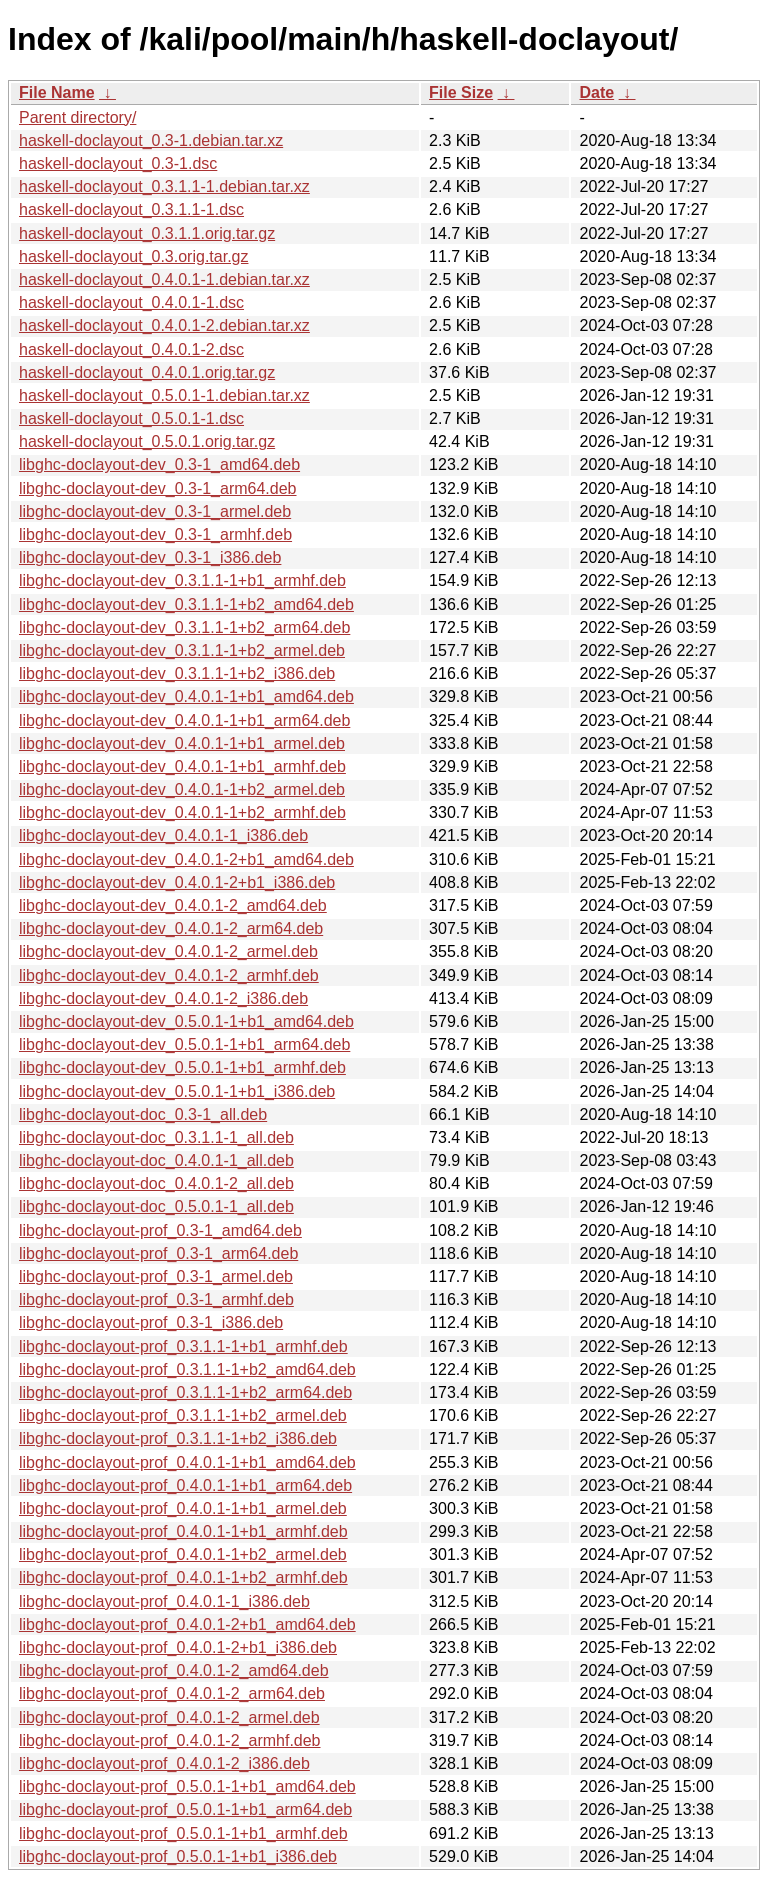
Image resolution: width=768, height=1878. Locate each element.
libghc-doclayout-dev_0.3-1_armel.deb (155, 511)
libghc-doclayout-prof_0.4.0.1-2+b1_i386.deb (178, 1647)
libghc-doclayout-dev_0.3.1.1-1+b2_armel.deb (182, 650)
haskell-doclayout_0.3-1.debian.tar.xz (151, 140)
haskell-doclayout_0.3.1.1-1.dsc (131, 209)
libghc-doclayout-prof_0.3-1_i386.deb (151, 1322)
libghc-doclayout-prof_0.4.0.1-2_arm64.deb (172, 1693)
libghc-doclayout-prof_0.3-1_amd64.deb (160, 1230)
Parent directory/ (77, 117)
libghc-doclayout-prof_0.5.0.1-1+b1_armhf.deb (183, 1833)
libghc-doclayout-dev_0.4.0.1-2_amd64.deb (173, 905)
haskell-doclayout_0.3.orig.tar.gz (133, 256)
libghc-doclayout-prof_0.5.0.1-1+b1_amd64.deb (187, 1786)
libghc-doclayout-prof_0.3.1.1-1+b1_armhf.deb (183, 1346)
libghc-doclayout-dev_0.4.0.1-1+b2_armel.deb (182, 789)
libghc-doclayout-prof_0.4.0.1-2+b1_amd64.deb (187, 1624)
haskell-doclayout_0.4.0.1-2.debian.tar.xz (164, 325)
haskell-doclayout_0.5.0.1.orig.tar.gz (147, 441)
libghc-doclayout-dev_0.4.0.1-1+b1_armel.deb (182, 743)
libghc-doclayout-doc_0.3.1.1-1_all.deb (156, 1137)
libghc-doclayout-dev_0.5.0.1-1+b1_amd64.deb (186, 1021)
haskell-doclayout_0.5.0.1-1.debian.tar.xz (164, 395)
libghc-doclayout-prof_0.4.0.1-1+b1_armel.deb (183, 1508)
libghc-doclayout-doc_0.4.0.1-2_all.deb (156, 1183)
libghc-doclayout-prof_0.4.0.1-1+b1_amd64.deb (187, 1462)
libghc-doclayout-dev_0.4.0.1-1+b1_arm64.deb (184, 720)
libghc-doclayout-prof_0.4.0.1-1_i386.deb (164, 1601)
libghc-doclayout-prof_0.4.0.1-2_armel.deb (169, 1717)
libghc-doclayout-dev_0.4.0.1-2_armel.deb (168, 951)
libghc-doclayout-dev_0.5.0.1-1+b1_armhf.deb (182, 1067)
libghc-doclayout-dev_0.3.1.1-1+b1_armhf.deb (182, 580)
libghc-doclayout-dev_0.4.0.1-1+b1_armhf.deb (182, 766)
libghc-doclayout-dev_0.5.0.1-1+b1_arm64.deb (184, 1044)
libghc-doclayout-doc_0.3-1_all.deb (143, 1114)
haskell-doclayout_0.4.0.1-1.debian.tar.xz (164, 279)
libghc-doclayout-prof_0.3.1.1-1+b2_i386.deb (178, 1438)
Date (596, 92)
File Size (461, 92)
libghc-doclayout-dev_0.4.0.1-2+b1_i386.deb (177, 882)
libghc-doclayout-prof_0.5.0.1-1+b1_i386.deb (178, 1856)
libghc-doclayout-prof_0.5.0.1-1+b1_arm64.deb (185, 1809)
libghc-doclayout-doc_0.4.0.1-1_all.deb (156, 1160)
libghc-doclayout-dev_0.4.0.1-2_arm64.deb (171, 928)
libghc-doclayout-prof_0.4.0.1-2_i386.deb (164, 1763)
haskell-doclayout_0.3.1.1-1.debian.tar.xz (164, 186)
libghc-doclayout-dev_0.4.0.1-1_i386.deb (163, 835)
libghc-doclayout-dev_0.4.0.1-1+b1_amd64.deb (186, 696)
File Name (57, 92)
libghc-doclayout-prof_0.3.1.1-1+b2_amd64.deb (187, 1369)
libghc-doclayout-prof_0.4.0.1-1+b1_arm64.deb (185, 1485)
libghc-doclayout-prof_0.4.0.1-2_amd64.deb (174, 1670)
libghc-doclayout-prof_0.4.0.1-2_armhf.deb (170, 1740)
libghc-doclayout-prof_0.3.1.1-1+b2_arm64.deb (185, 1392)
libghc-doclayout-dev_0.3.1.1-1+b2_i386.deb (177, 673)
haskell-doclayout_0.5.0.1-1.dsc (131, 418)
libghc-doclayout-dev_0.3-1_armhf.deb (155, 534)
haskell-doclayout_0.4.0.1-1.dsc (131, 302)
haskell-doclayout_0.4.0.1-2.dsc (131, 349)
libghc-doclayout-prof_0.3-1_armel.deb (156, 1276)
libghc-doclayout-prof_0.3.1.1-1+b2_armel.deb (183, 1415)
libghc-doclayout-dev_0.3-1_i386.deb (150, 557)
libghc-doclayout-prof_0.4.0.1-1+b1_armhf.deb (183, 1531)
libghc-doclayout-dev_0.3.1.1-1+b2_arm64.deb (184, 627)
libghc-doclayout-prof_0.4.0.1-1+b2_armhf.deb (183, 1577)
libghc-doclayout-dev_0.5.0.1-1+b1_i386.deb (177, 1091)
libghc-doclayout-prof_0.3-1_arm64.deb (158, 1253)
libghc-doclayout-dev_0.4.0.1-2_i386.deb (163, 998)
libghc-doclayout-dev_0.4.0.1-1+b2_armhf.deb (182, 812)
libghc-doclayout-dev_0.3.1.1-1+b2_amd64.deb (186, 604)
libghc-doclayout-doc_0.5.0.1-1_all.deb (156, 1206)
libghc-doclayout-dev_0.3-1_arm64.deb (158, 488)
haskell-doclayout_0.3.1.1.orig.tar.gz (147, 233)
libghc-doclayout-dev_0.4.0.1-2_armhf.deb (169, 975)
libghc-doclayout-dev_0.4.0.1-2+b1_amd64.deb (186, 859)
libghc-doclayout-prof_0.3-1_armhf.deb (156, 1299)
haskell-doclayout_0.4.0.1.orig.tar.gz (147, 372)
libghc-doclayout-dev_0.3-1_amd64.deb (159, 464)
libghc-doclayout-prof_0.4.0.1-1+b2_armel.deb (183, 1554)
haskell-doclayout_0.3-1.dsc (118, 163)
